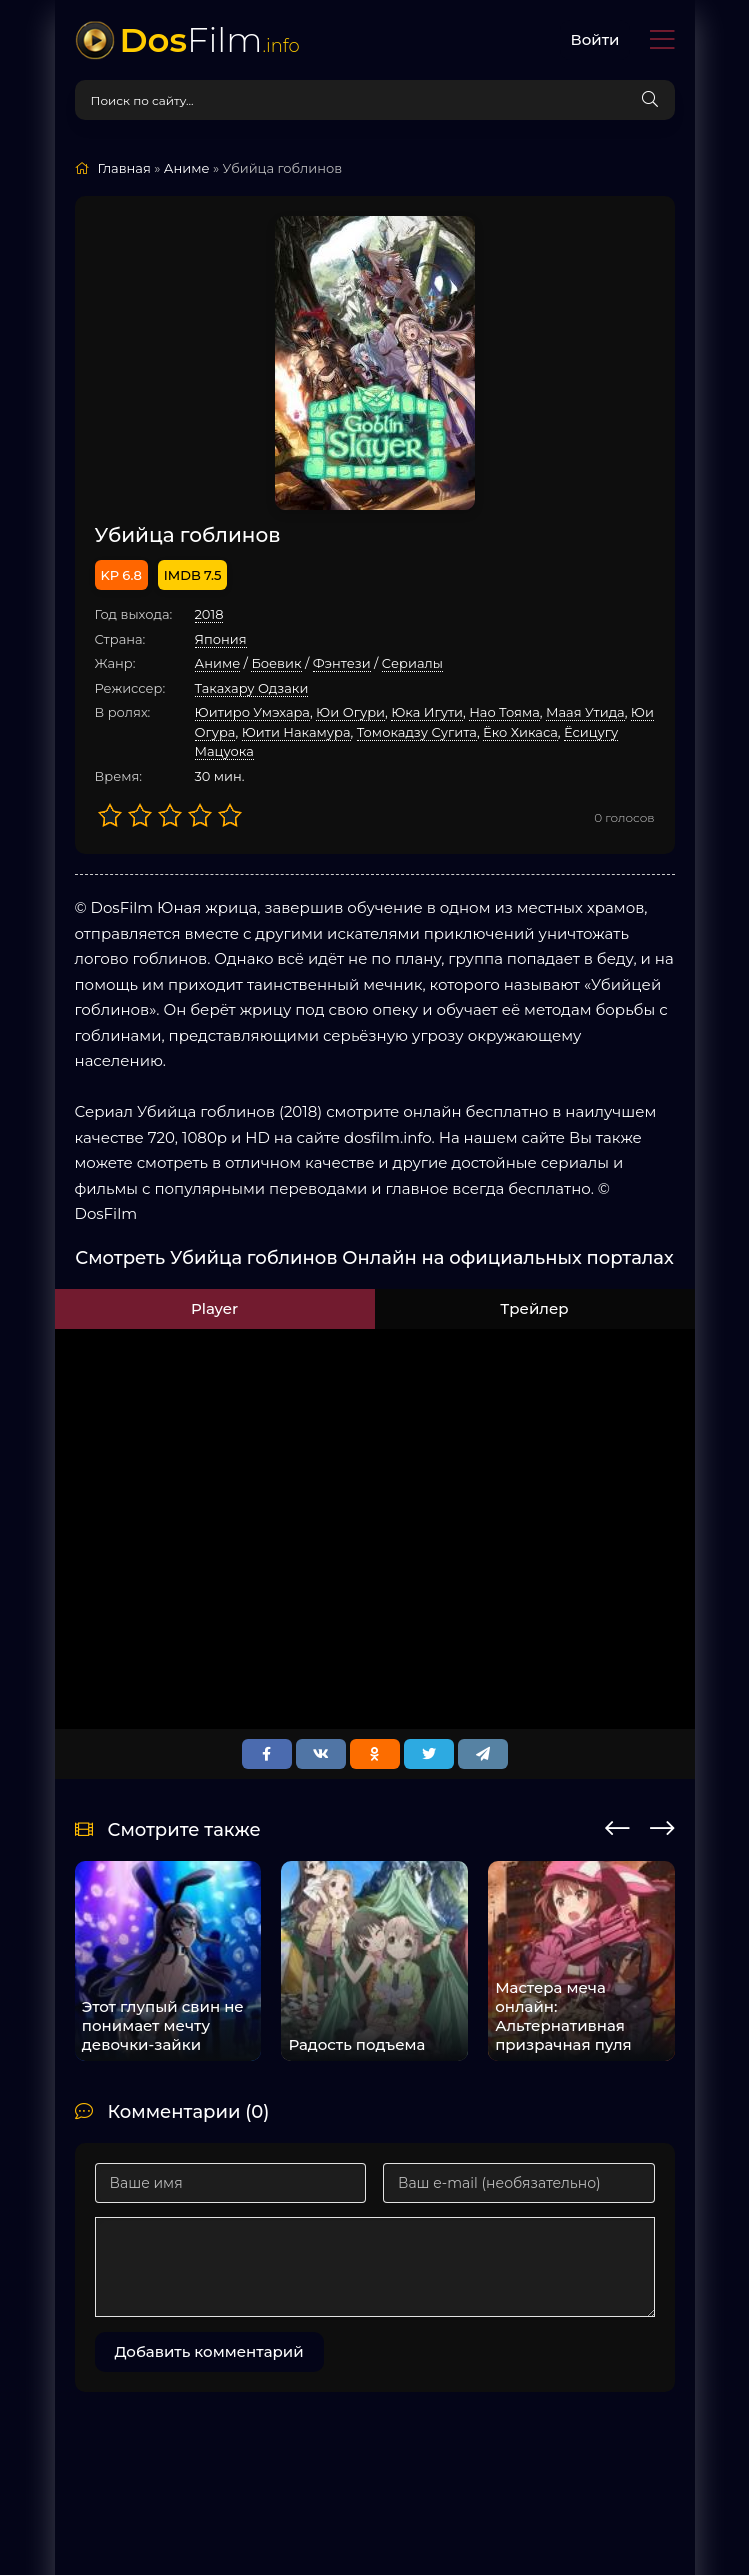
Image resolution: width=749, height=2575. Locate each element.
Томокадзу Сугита (417, 732)
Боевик (276, 663)
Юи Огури (350, 712)
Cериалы (412, 663)
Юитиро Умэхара (252, 712)
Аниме (218, 663)
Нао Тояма (504, 712)
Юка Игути (427, 712)
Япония (221, 639)
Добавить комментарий (209, 2351)
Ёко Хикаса (520, 732)
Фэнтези (342, 663)
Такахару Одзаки (252, 688)
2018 (209, 614)
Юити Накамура (296, 732)
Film (210, 39)
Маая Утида (585, 712)
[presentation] (617, 1825)
